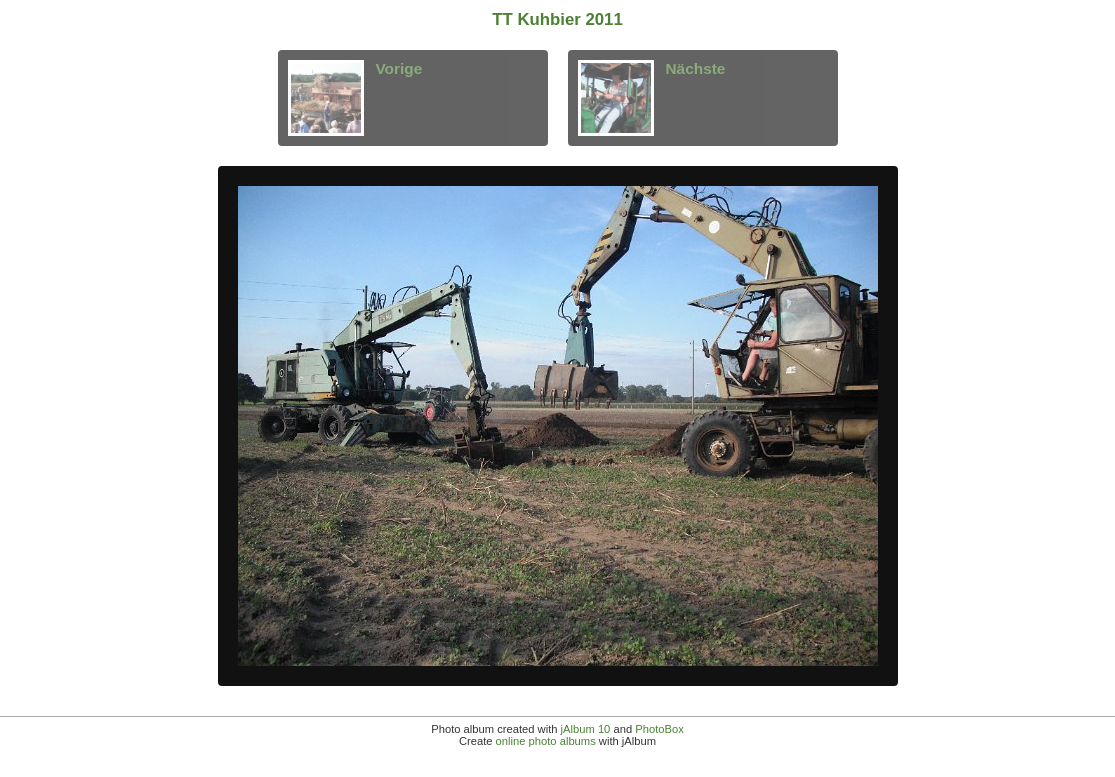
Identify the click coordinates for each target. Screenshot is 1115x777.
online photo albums (546, 741)
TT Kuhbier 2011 (557, 19)
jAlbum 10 (586, 729)
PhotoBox (659, 729)
